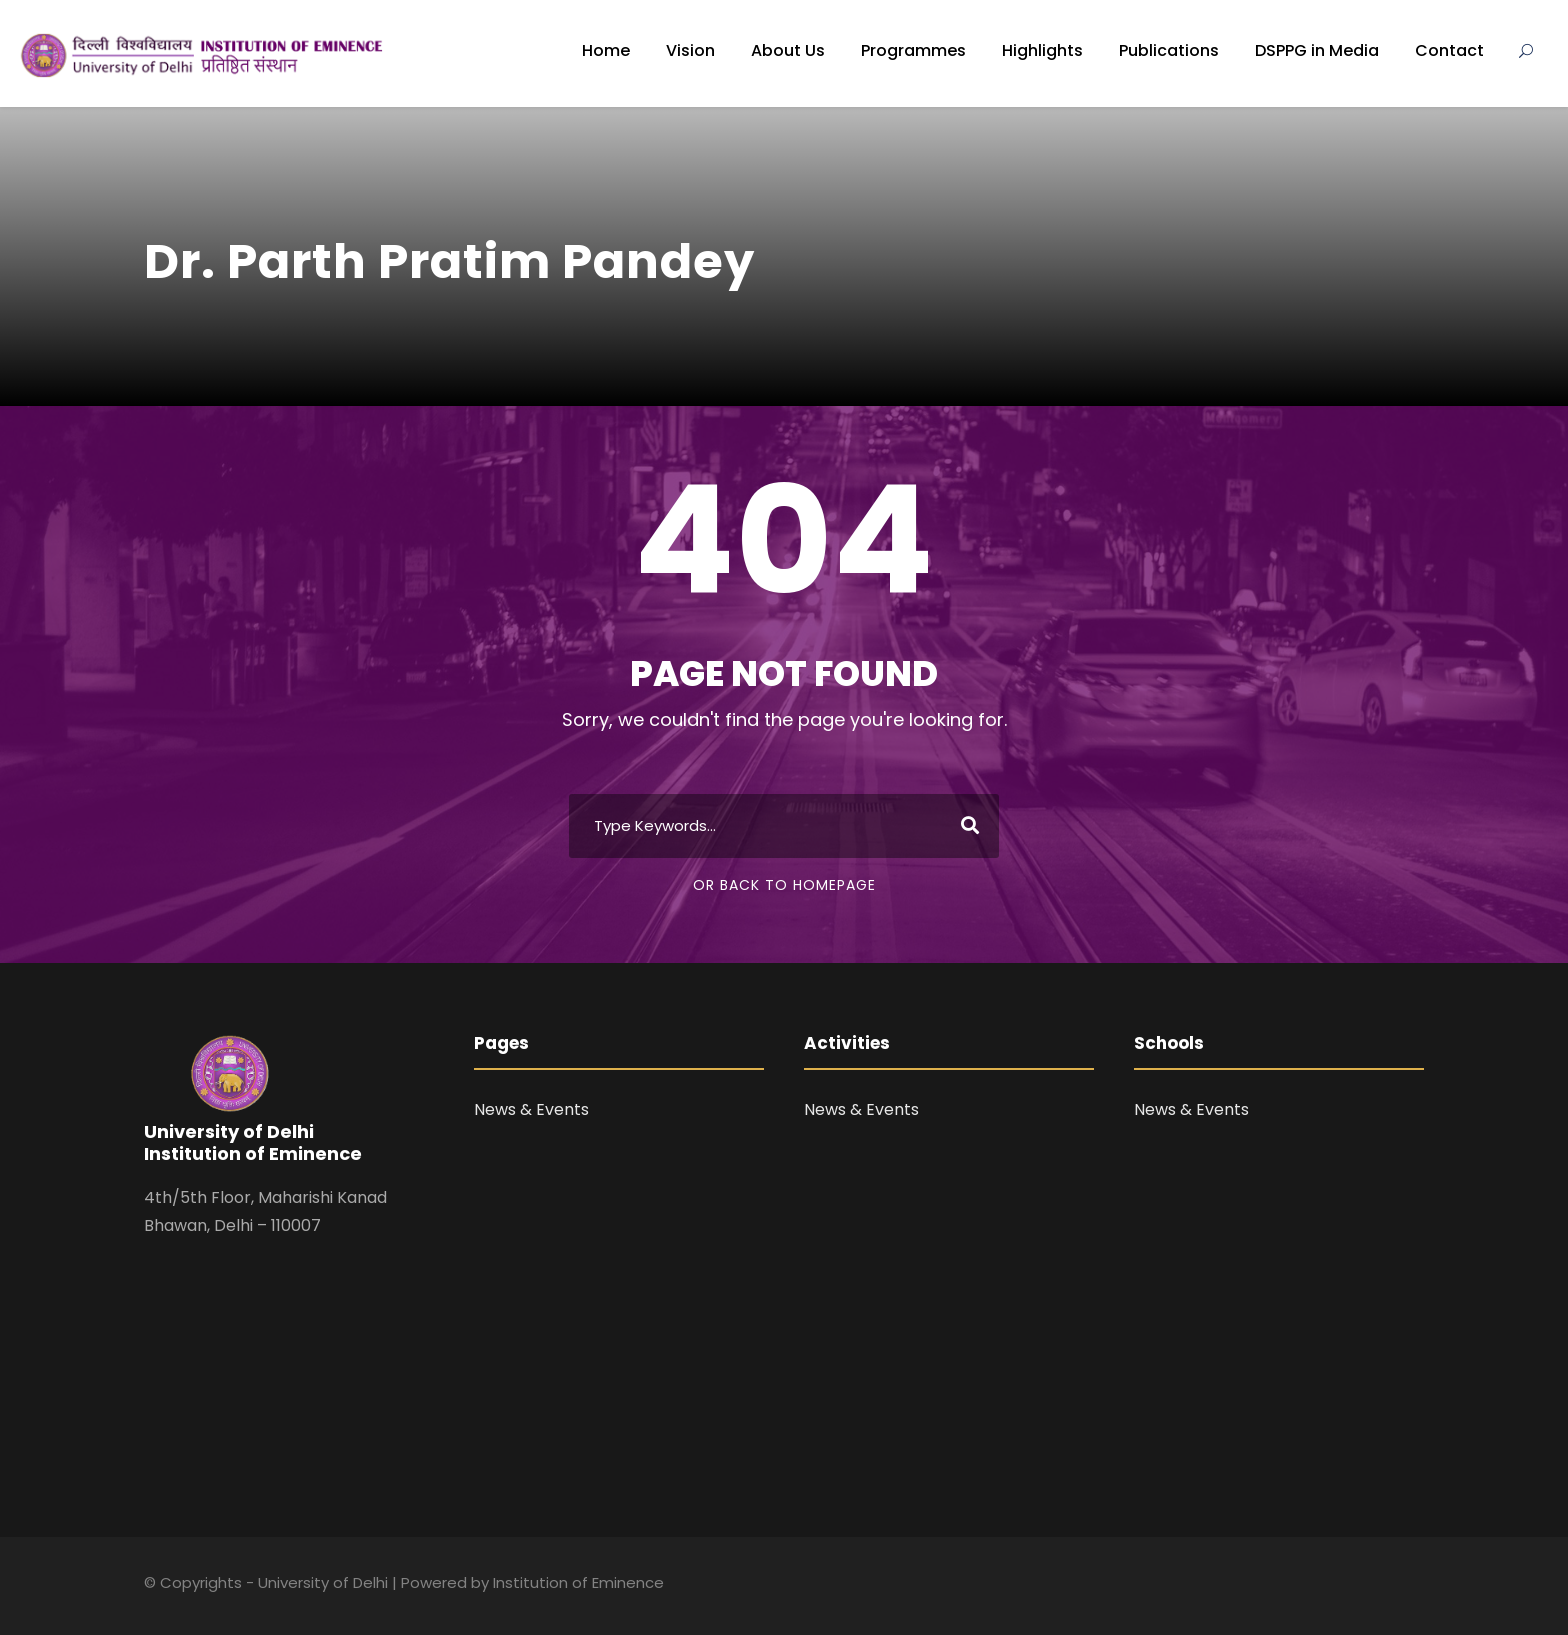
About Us (788, 50)
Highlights (1042, 50)
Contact (1449, 50)
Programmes (913, 50)
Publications (1169, 50)
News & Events (531, 1109)
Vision (690, 50)
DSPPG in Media (1317, 50)
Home (606, 50)
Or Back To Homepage (784, 885)
